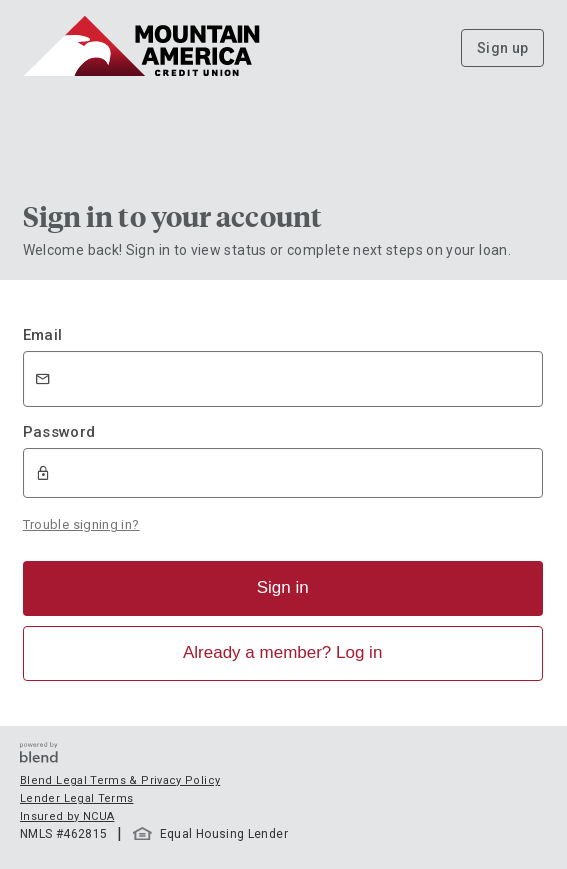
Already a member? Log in (282, 652)
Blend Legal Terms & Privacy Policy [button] (120, 780)
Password (59, 432)
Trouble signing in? (81, 524)
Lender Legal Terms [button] (76, 798)
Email (43, 335)
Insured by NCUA (67, 816)
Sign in (283, 587)
